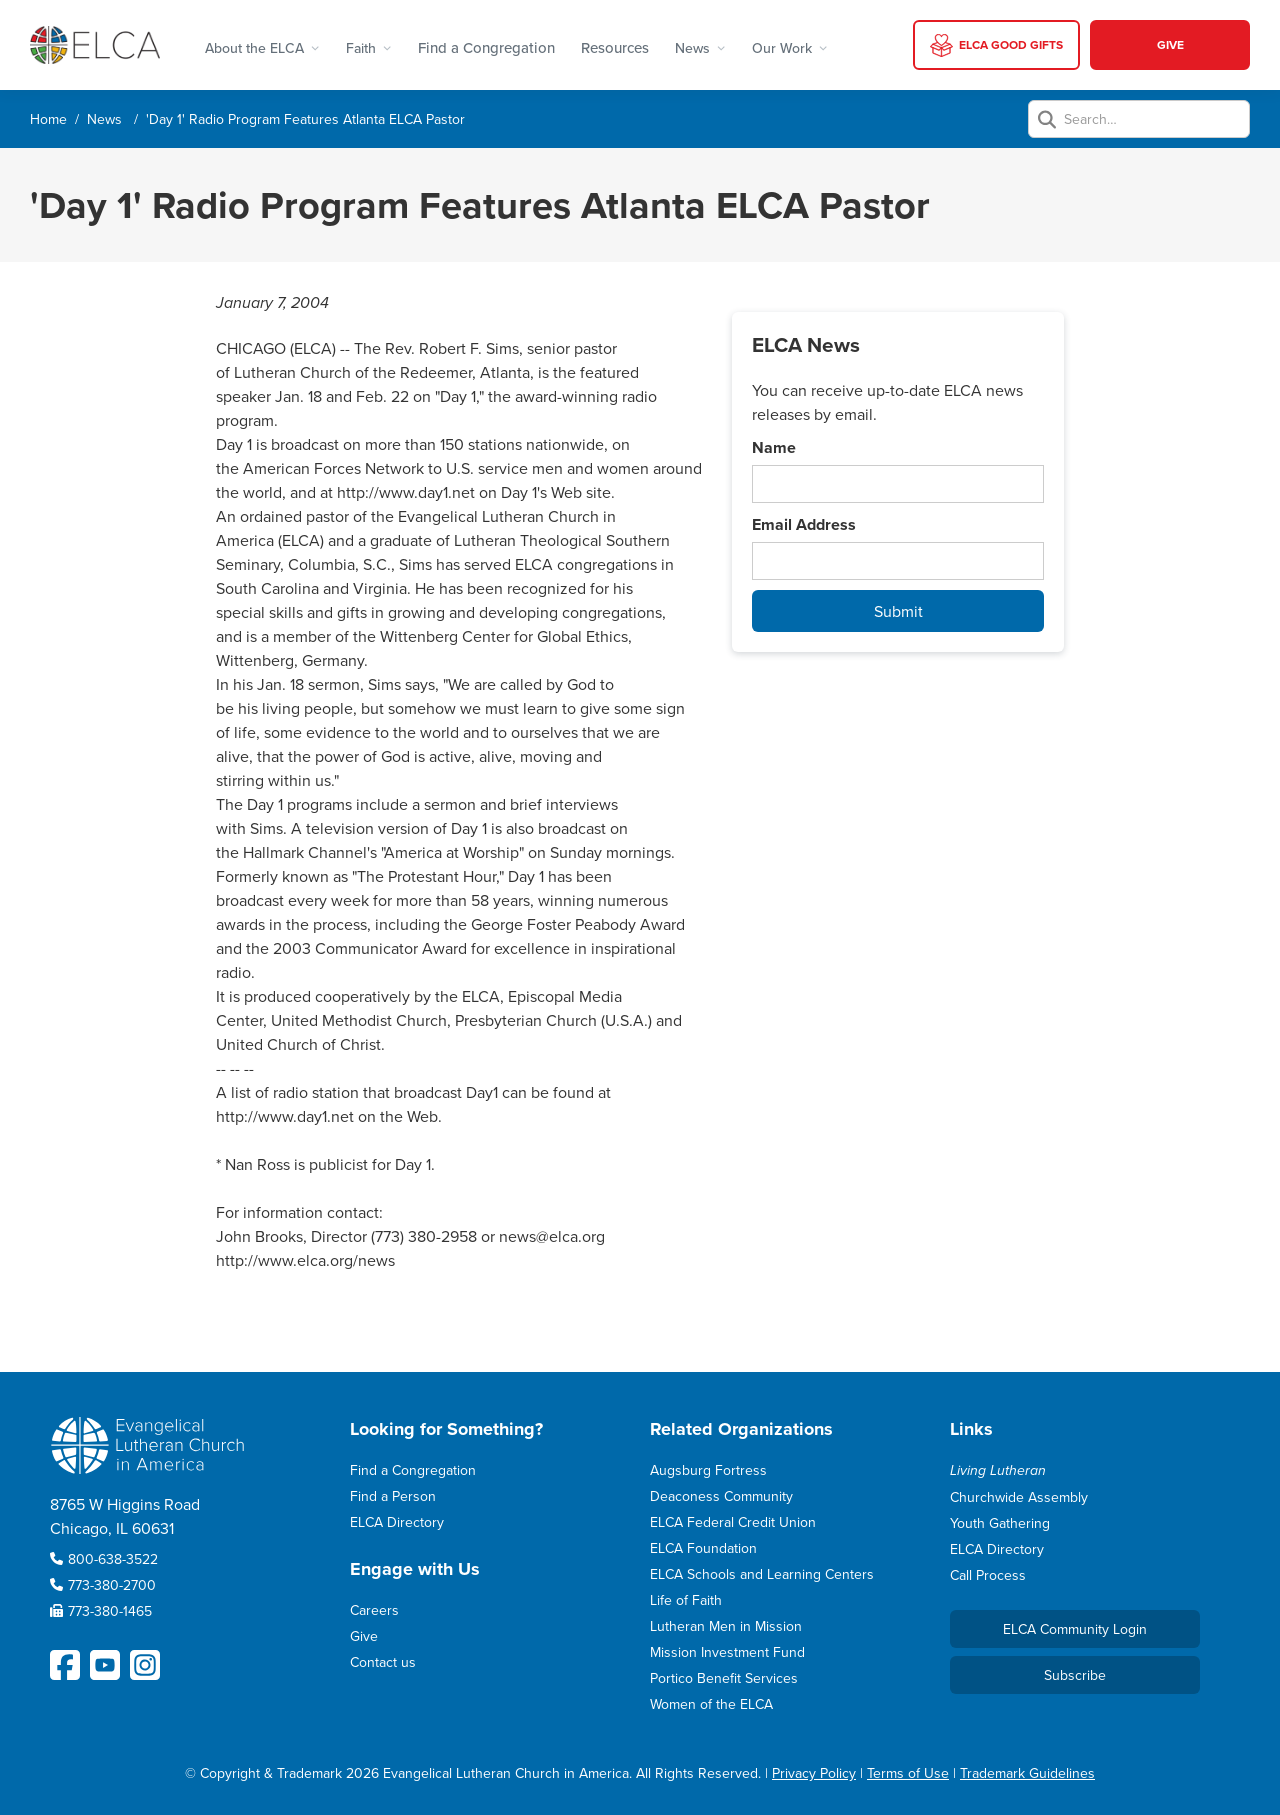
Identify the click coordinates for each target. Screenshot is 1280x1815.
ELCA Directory (397, 1522)
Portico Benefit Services (724, 1678)
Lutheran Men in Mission (726, 1626)
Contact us (383, 1662)
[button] (262, 45)
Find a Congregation (486, 47)
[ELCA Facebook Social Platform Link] (65, 1665)
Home (48, 119)
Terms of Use (908, 1773)
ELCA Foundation (703, 1548)
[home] (95, 44)
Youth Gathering (1000, 1523)
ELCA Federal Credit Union (733, 1522)
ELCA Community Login (1075, 1629)
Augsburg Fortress (708, 1470)
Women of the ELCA (711, 1704)
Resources (615, 47)
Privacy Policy (814, 1773)
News (104, 119)
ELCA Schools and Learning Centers (762, 1574)
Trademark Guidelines (1027, 1773)
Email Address (804, 524)
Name (774, 447)
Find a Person (393, 1496)
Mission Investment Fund (727, 1652)
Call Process (988, 1575)
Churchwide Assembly (1019, 1497)
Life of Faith (686, 1600)
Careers (374, 1610)
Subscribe (1075, 1675)
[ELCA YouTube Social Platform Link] (105, 1665)
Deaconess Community (721, 1496)
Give (364, 1636)
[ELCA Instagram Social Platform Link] (145, 1665)
